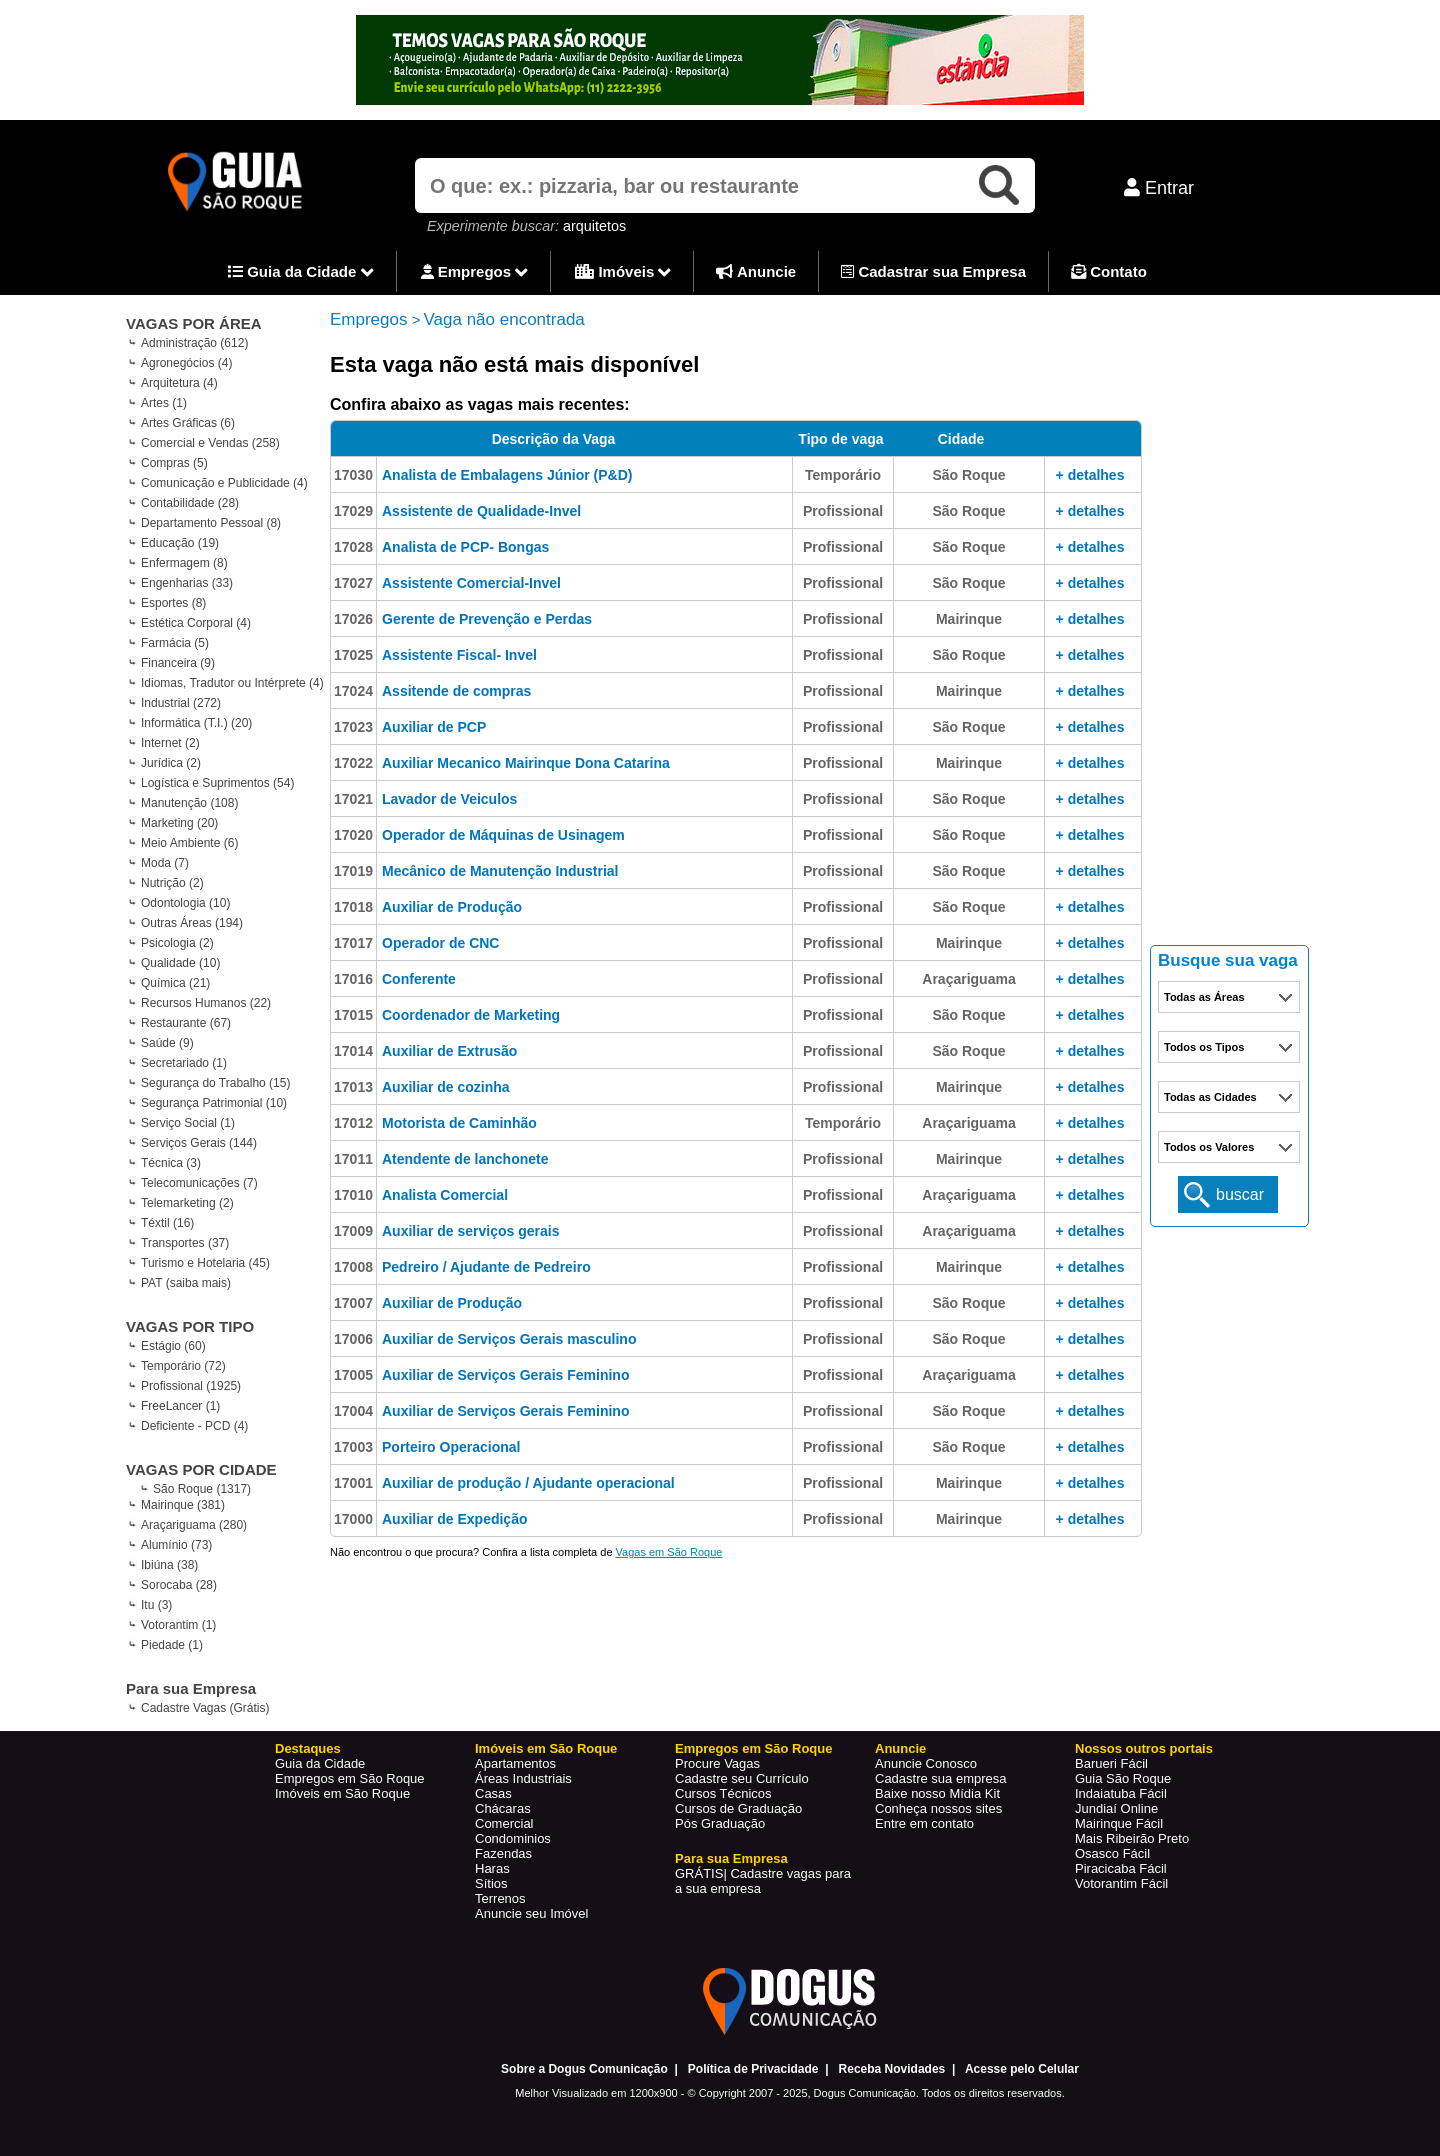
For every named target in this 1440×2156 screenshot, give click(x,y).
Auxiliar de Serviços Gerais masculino (509, 1339)
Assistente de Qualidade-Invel (481, 511)
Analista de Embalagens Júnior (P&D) (507, 475)
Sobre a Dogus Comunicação (584, 2069)
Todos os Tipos (1204, 1047)
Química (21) (175, 983)
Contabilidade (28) (190, 503)
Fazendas (503, 1853)
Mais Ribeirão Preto (1132, 1838)
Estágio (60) (173, 1346)
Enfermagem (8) (184, 563)
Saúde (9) (167, 1043)
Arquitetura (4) (179, 383)
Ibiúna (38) (169, 1565)
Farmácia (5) (175, 643)
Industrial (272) (181, 703)
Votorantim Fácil (1121, 1883)
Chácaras (503, 1808)
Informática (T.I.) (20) (196, 723)
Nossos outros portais (1144, 1748)
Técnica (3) (171, 1163)
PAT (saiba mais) (186, 1283)
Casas (493, 1793)
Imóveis (623, 273)
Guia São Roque (1123, 1778)
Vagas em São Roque (669, 1552)
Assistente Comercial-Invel (471, 583)
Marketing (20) (179, 823)
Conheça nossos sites (938, 1808)
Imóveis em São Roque (342, 1793)
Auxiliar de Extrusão (449, 1051)
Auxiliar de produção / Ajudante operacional (528, 1483)
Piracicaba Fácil (1121, 1868)
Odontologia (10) (185, 903)
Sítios (491, 1883)
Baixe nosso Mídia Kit (937, 1793)
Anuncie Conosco (926, 1763)
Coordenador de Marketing (471, 1015)
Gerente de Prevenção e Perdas (487, 619)
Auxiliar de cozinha (446, 1087)
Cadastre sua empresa (941, 1778)
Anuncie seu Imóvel (531, 1913)
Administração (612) (194, 343)
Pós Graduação (720, 1823)
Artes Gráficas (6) (188, 423)
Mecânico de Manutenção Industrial (500, 871)
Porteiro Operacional (451, 1447)
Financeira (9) (178, 663)
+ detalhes (1090, 475)
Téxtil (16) (167, 1223)
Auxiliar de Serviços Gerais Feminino (505, 1375)
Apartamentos (515, 1763)
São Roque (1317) (202, 1489)
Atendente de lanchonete (465, 1159)
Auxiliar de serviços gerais (470, 1231)
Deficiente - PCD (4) (194, 1426)
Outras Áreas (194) (192, 923)
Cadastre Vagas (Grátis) (205, 1708)
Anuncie (756, 271)
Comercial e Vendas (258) (210, 443)
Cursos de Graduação (738, 1808)
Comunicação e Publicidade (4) (224, 483)
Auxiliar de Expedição (455, 1519)
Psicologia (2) (177, 943)
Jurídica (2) (171, 763)
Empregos (475, 273)
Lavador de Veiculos (449, 799)
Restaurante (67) (186, 1023)
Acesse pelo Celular (1022, 2069)
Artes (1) (164, 403)
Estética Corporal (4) (196, 623)
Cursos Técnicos (723, 1793)
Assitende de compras (456, 691)
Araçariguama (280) (194, 1525)
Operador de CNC (440, 943)
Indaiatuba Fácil (1121, 1793)
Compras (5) (174, 463)
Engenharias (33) (187, 583)
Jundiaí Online (1116, 1808)
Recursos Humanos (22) (206, 1003)
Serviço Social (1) (188, 1123)
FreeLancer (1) (180, 1406)
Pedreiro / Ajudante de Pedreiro (486, 1267)
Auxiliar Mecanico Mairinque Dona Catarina (526, 763)
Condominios (513, 1838)
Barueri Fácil (1111, 1763)
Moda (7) (165, 863)
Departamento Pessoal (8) (211, 523)
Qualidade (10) (180, 963)
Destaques (308, 1748)
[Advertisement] (1230, 630)
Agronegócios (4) (186, 363)
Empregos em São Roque (350, 1778)
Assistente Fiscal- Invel (459, 655)
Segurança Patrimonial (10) (214, 1103)
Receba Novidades (892, 2069)
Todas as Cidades (1210, 1097)
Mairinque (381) (183, 1505)
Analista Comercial (445, 1195)
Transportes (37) (185, 1243)
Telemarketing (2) (187, 1203)
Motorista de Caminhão (459, 1123)
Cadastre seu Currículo (742, 1778)
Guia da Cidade (301, 273)
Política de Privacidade (753, 2069)
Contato (1109, 271)
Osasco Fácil (1112, 1853)
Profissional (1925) (191, 1386)
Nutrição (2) (172, 883)
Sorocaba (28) (179, 1585)
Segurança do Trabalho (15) (215, 1083)
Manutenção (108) (189, 803)
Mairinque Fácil (1119, 1823)
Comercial (504, 1823)
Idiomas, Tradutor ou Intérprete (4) (232, 683)
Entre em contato (924, 1823)
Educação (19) (180, 543)
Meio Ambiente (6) (189, 843)
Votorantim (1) (178, 1625)
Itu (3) (156, 1605)
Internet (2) (170, 743)
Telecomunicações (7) (199, 1183)
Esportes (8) (173, 603)
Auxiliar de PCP (434, 727)
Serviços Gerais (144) (199, 1143)
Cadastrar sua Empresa (933, 271)
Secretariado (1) (184, 1063)
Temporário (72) (183, 1366)
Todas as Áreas (1204, 997)
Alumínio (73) (176, 1545)
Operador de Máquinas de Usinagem (503, 835)
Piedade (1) (172, 1645)
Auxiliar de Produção (452, 907)
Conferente (419, 979)
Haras (492, 1868)
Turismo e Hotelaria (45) (205, 1263)
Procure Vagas (717, 1763)
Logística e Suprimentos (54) (217, 783)
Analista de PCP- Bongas (465, 547)
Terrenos (500, 1898)
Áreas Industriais (523, 1778)
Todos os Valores (1209, 1147)
